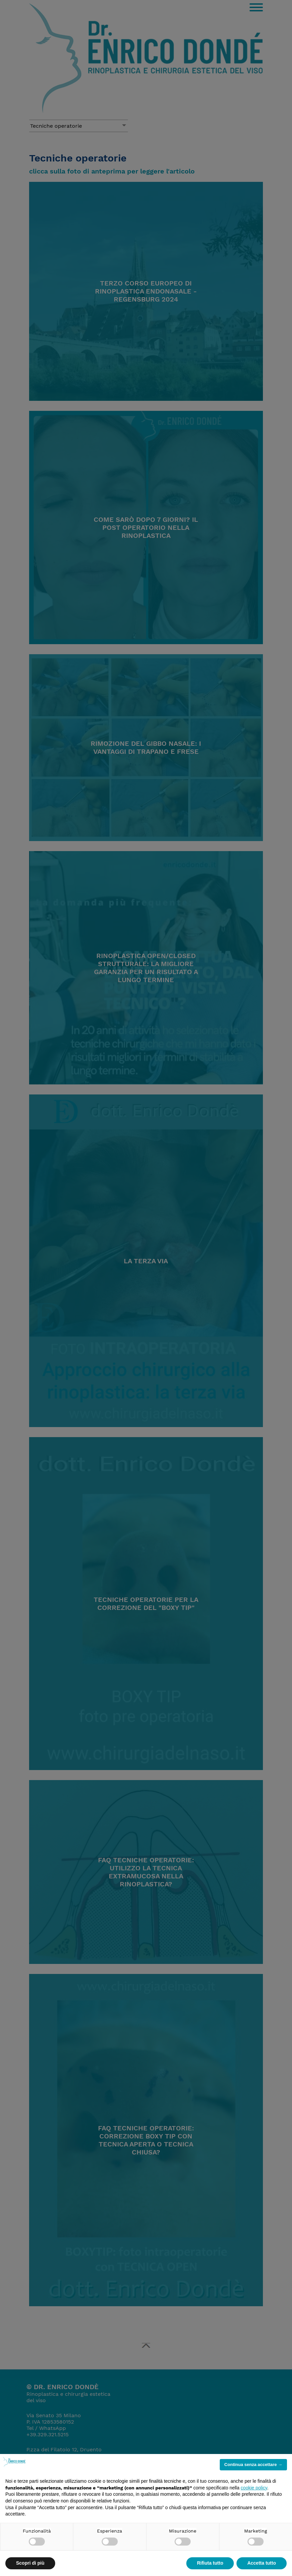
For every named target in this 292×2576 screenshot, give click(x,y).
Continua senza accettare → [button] (253, 2464)
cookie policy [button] (254, 2487)
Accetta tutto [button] (261, 2563)
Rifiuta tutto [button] (210, 2563)
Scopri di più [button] (30, 2563)
